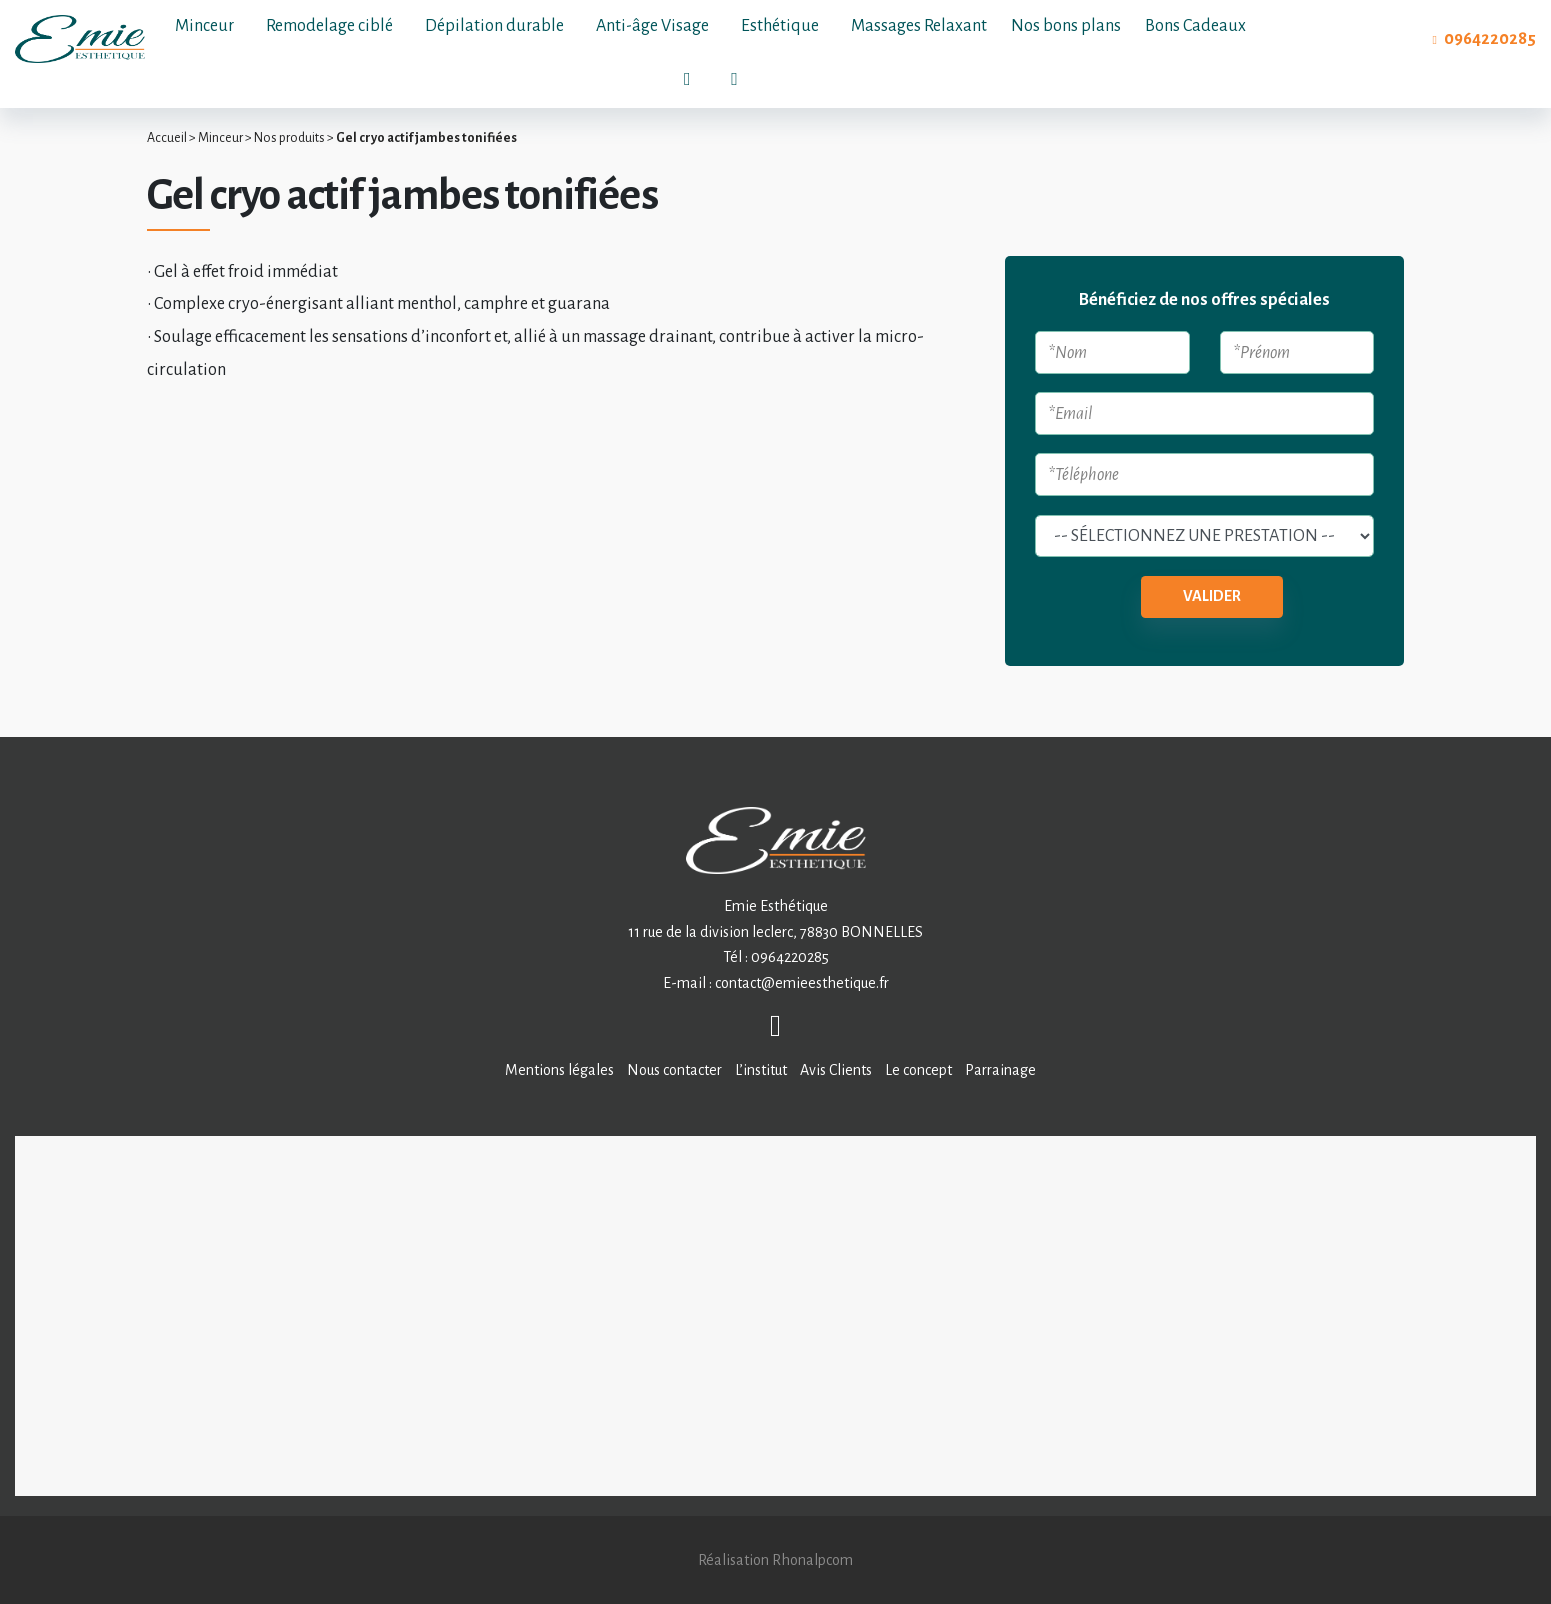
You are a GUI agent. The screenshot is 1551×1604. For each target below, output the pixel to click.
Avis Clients (836, 1070)
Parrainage (1000, 1070)
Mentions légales (559, 1070)
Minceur (220, 138)
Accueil (167, 138)
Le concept (918, 1070)
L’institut (761, 1070)
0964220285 (1490, 39)
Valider (1212, 596)
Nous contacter (674, 1070)
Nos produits (289, 138)
